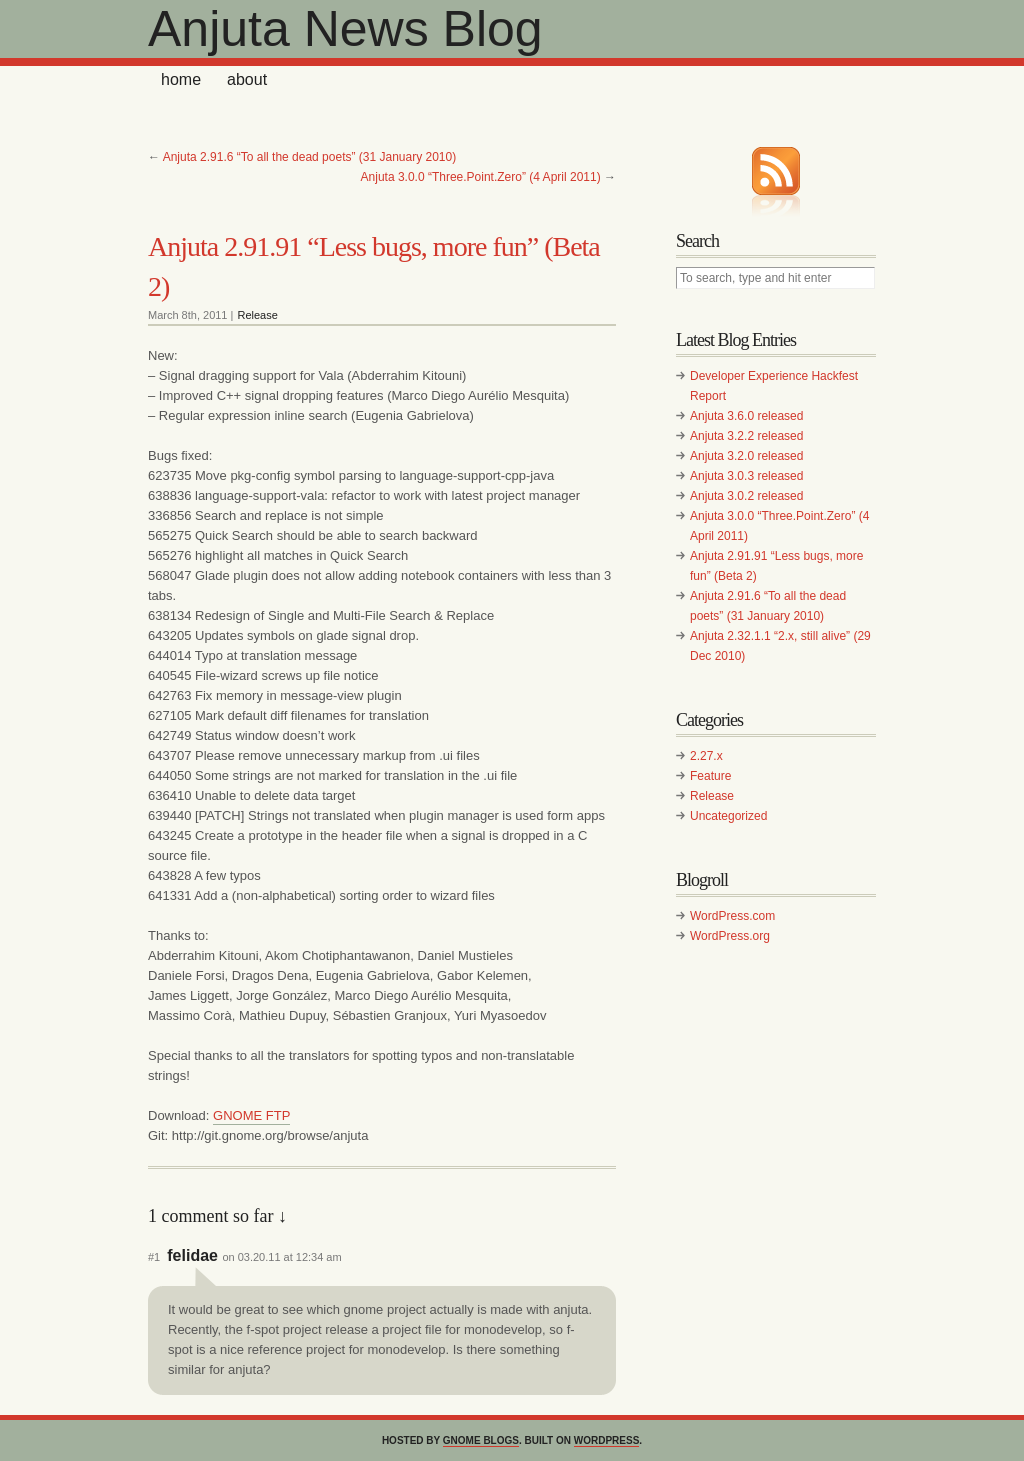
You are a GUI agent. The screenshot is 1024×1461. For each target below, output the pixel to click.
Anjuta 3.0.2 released (746, 496)
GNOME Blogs (481, 1440)
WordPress (607, 1440)
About (247, 79)
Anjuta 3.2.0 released (746, 456)
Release (257, 315)
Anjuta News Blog (345, 29)
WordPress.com (732, 916)
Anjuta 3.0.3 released (746, 476)
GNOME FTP (251, 1115)
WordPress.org (730, 936)
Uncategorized (728, 816)
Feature (710, 776)
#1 (154, 1257)
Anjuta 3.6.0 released (746, 416)
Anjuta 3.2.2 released (746, 436)
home (181, 79)
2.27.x (706, 756)
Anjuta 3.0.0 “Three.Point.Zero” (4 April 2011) (481, 177)
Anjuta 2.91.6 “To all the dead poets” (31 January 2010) (310, 157)
